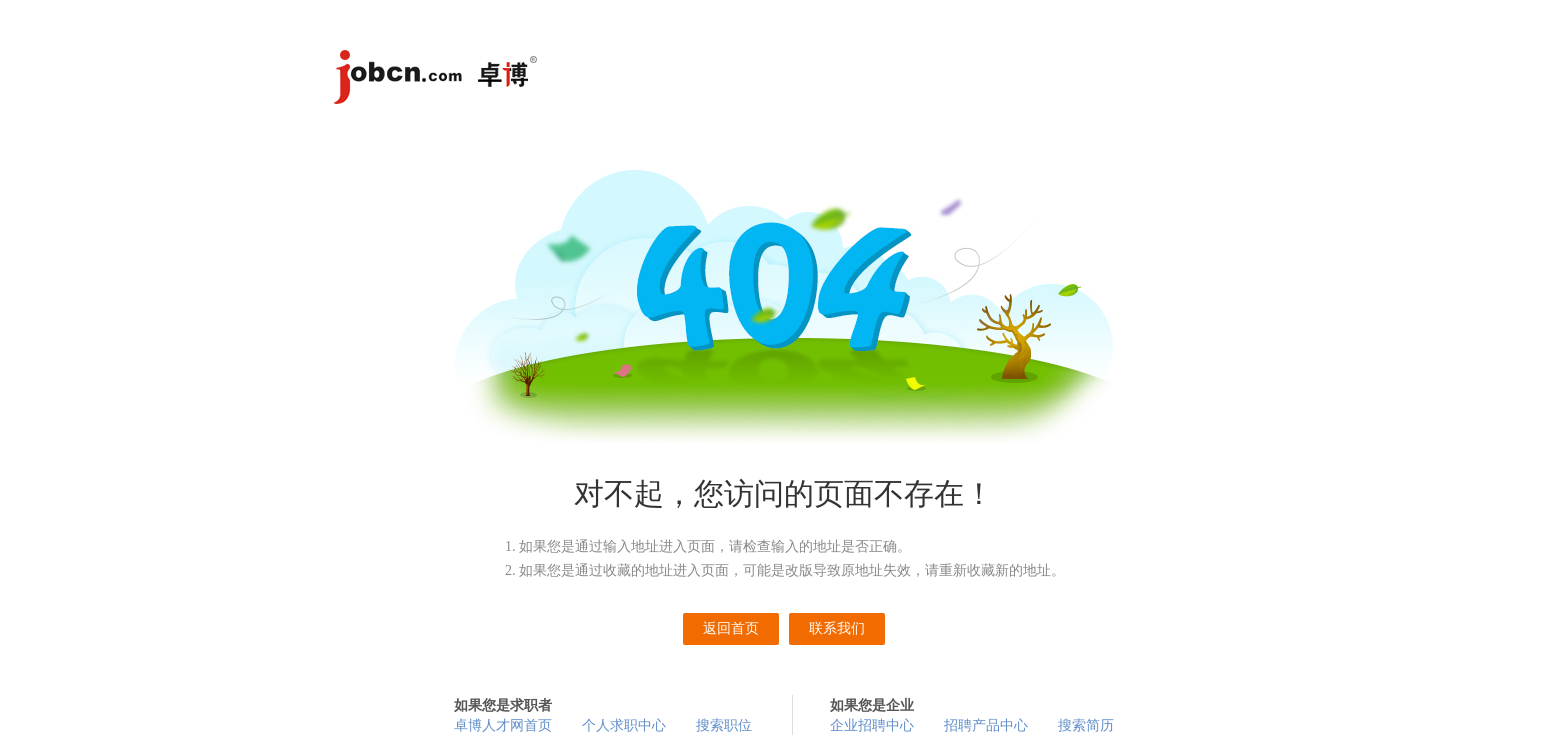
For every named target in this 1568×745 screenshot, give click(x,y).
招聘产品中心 (986, 725)
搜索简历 (1086, 725)
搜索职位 (724, 725)
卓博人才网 (439, 80)
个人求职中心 (624, 725)
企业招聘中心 (872, 725)
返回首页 (731, 628)
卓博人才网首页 (503, 725)
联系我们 (837, 628)
